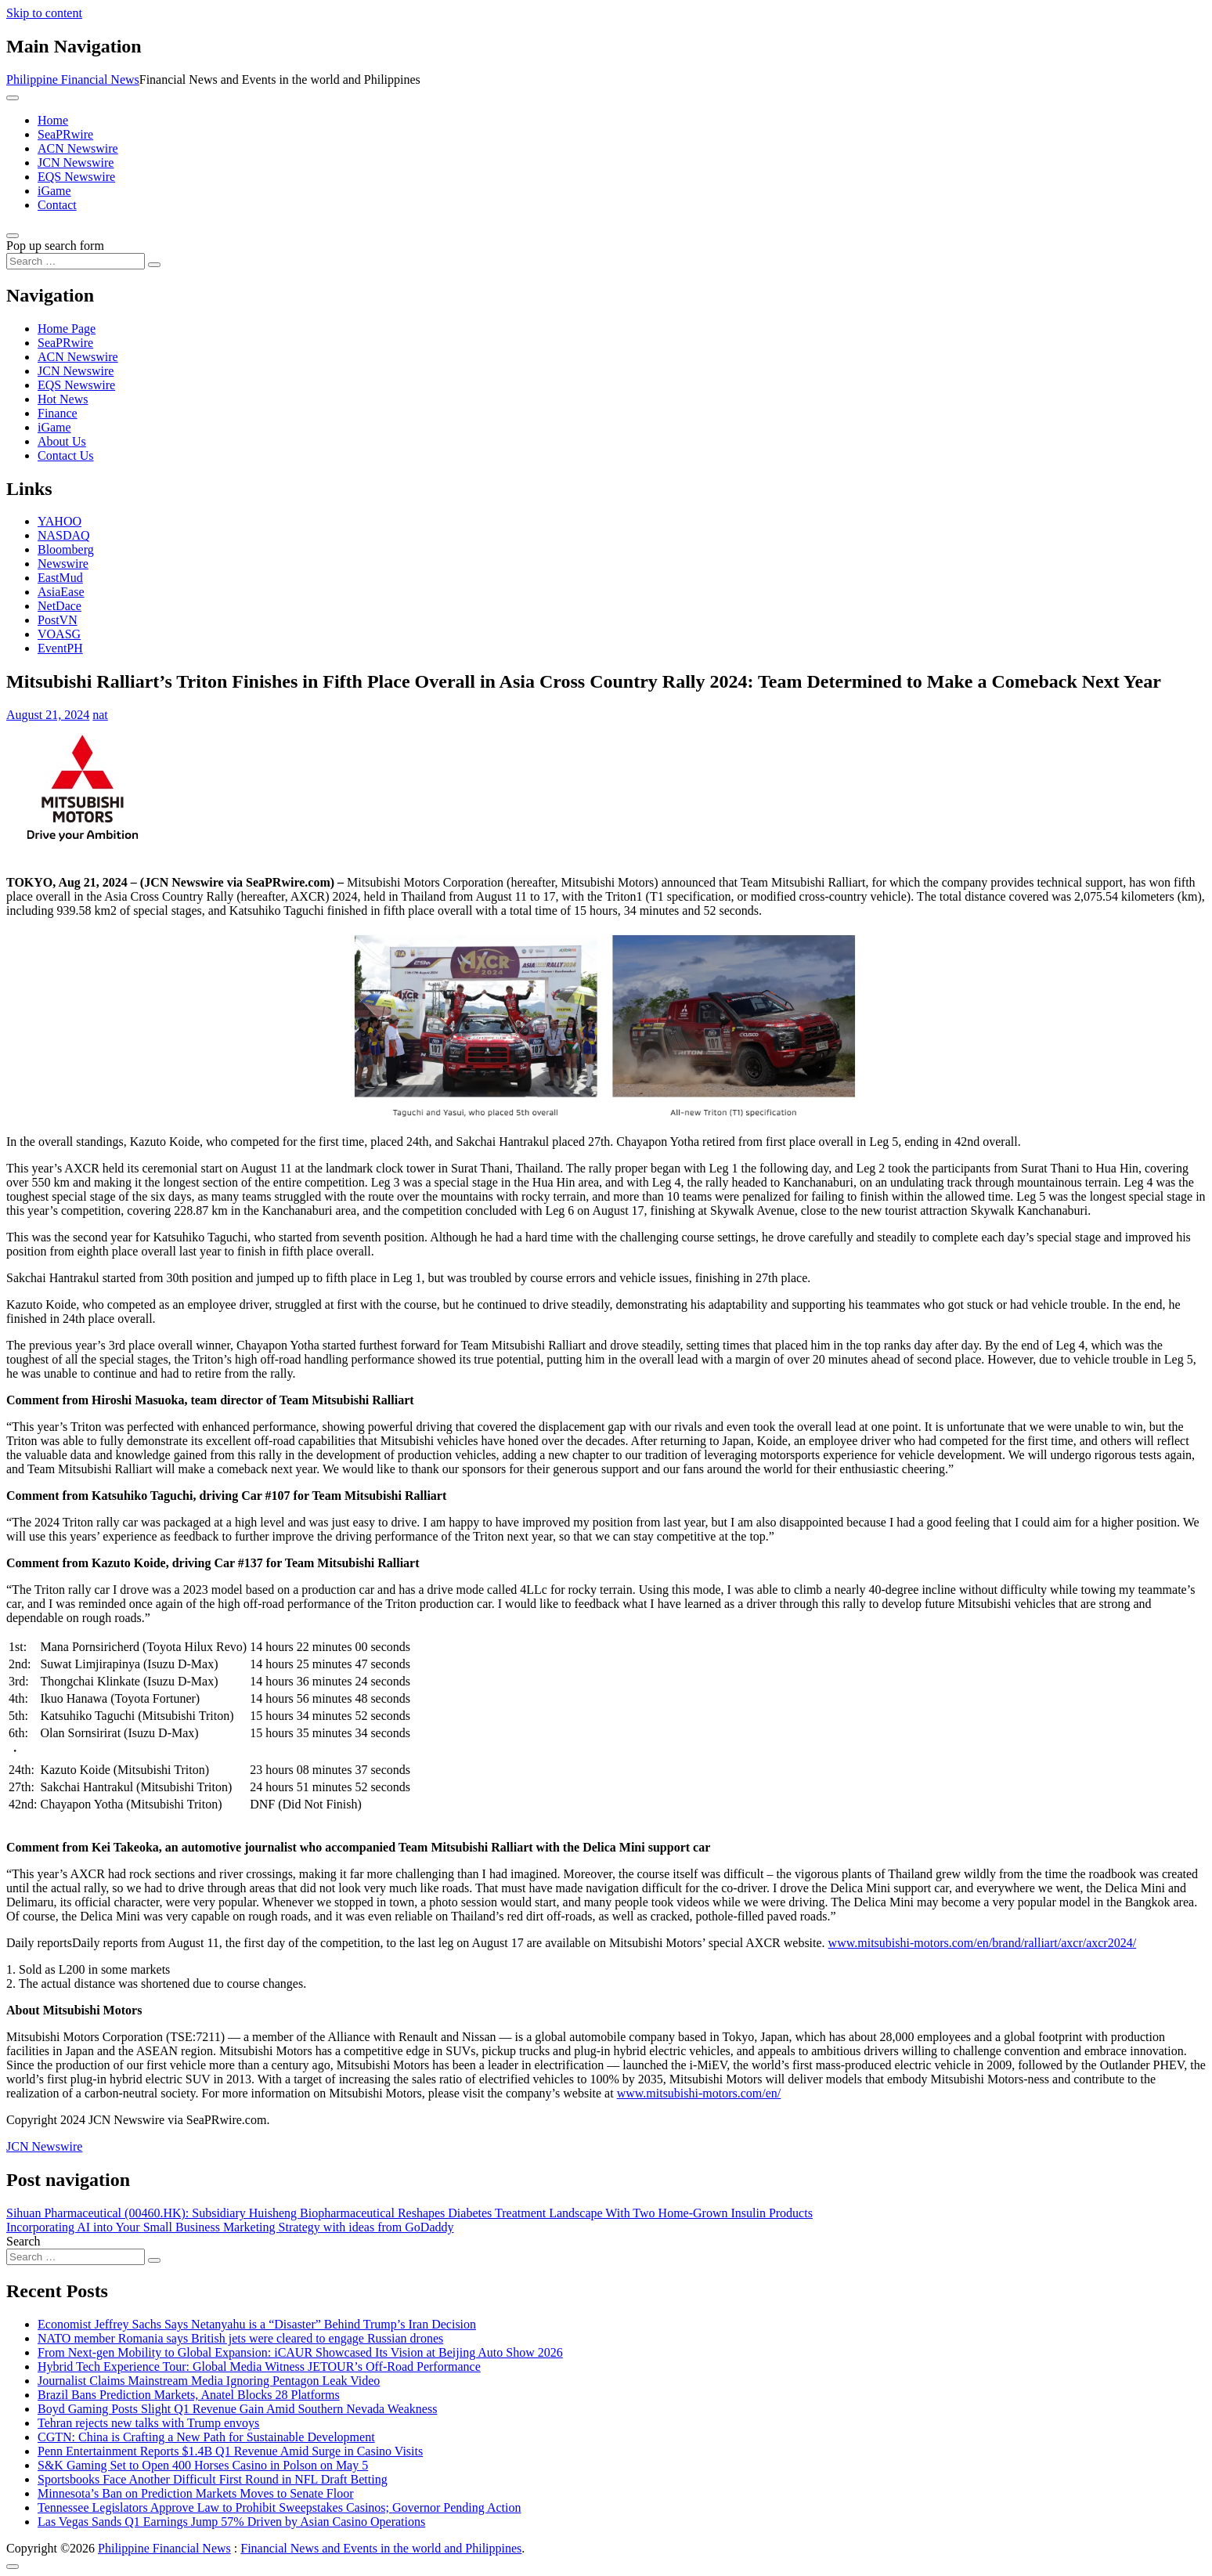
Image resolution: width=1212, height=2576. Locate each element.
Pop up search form (55, 245)
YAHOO (59, 521)
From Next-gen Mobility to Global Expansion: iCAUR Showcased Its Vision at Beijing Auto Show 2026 (300, 2352)
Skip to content (44, 13)
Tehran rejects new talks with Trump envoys (148, 2423)
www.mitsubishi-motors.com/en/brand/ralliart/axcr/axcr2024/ (982, 1942)
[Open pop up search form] (12, 235)
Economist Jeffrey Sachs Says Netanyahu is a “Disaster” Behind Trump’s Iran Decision (257, 2324)
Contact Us (66, 455)
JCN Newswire (76, 162)
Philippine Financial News (72, 79)
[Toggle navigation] (12, 98)
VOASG (59, 634)
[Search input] (75, 261)
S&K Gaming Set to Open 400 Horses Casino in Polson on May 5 (203, 2465)
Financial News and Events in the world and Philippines (380, 2548)
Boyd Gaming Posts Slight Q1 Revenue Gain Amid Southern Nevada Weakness (237, 2408)
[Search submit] (154, 264)
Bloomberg (66, 549)
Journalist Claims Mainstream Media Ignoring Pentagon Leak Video (209, 2380)
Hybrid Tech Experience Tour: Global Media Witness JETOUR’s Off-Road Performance (259, 2366)
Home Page (67, 328)
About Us (62, 441)
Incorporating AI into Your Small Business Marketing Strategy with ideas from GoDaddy (230, 2227)
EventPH (60, 648)
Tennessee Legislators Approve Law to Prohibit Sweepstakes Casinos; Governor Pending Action (279, 2507)
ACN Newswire (78, 148)
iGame (54, 190)
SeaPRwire (65, 134)
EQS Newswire (76, 176)
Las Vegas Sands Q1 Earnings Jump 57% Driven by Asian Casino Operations (231, 2521)
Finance (58, 413)
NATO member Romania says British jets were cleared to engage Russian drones (240, 2338)
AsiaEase (61, 591)
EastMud (60, 577)
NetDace (59, 605)
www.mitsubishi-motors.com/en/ (699, 2093)
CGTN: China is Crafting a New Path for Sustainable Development (206, 2437)
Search (23, 2241)
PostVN (58, 620)
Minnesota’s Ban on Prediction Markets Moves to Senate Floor (196, 2493)
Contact (57, 204)
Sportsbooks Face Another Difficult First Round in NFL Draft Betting (213, 2479)
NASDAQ (64, 535)
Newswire (63, 563)
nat (100, 714)
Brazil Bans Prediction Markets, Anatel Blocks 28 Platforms (189, 2394)
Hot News (63, 399)
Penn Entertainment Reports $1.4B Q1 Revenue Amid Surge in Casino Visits (230, 2451)
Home (53, 120)
